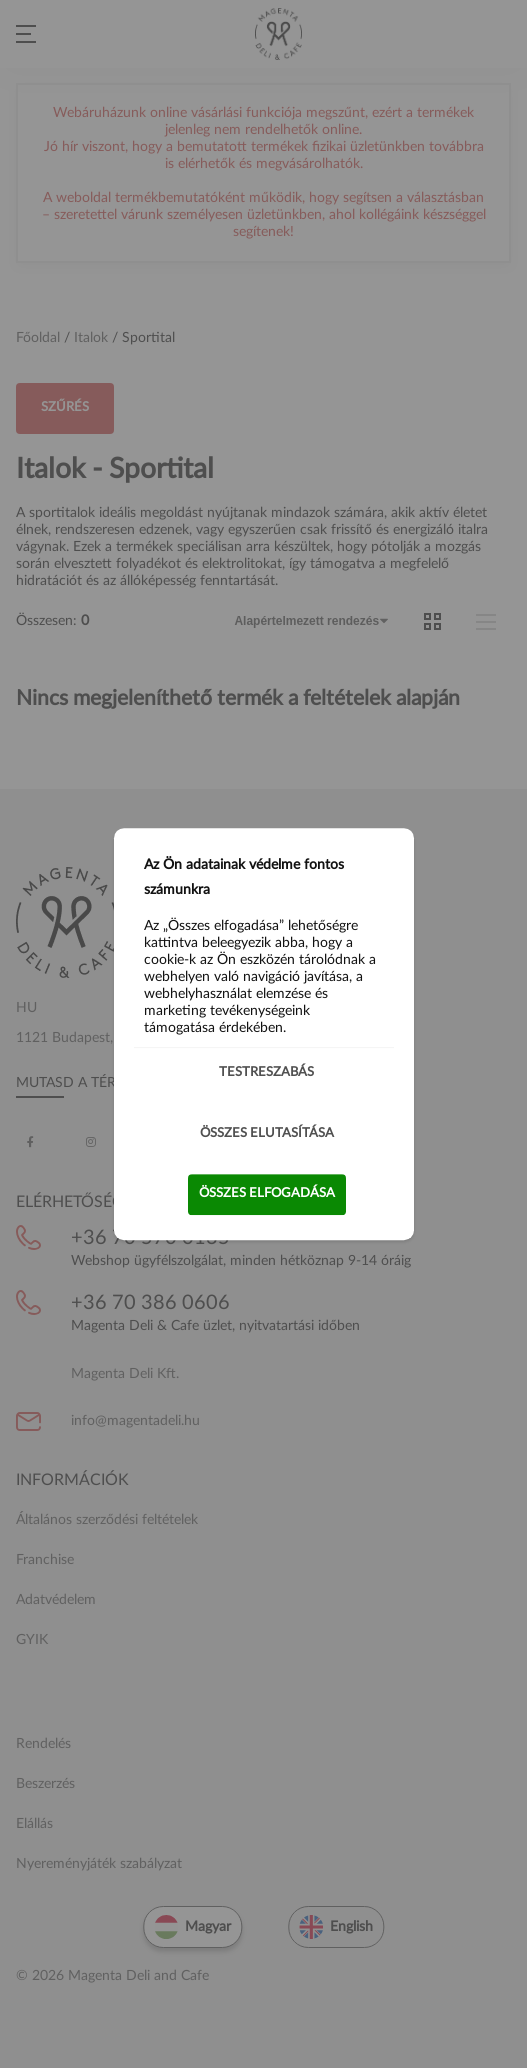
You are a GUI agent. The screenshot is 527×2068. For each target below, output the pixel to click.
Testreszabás (266, 1072)
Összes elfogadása (267, 1193)
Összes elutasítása (267, 1133)
